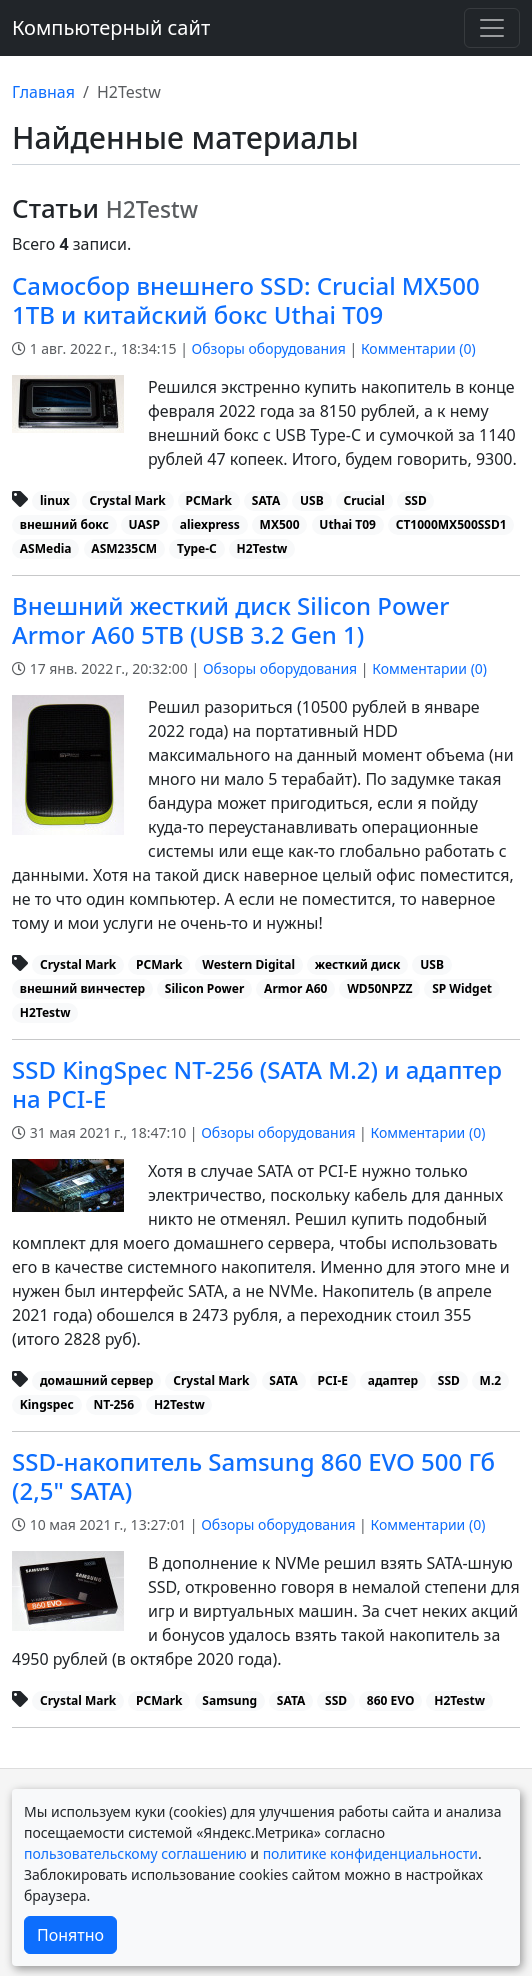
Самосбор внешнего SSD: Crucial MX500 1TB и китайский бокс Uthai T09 (246, 300)
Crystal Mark (127, 500)
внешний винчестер (82, 988)
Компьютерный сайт (111, 27)
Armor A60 (295, 988)
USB (312, 500)
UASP (144, 524)
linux (55, 500)
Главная (43, 92)
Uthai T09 (347, 524)
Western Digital (248, 964)
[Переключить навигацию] (492, 28)
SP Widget (462, 988)
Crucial (363, 500)
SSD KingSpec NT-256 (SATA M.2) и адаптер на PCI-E (257, 1084)
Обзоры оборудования (269, 348)
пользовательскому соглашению (135, 1853)
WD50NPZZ (379, 988)
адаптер (393, 1380)
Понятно (70, 1935)
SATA (266, 500)
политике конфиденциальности (370, 1853)
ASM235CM (124, 548)
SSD (416, 500)
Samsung (229, 1700)
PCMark (209, 500)
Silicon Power (205, 988)
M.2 (491, 1380)
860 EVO (391, 1700)
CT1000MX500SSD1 (451, 524)
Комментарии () (418, 348)
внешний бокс (64, 524)
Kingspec (47, 1404)
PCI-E (333, 1380)
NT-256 (113, 1404)
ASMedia (46, 548)
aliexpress (210, 524)
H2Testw (262, 548)
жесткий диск (358, 964)
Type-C (197, 548)
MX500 (280, 524)
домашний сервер (96, 1380)
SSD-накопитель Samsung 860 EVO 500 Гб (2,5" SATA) (253, 1476)
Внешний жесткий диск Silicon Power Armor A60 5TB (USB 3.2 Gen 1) (230, 620)
